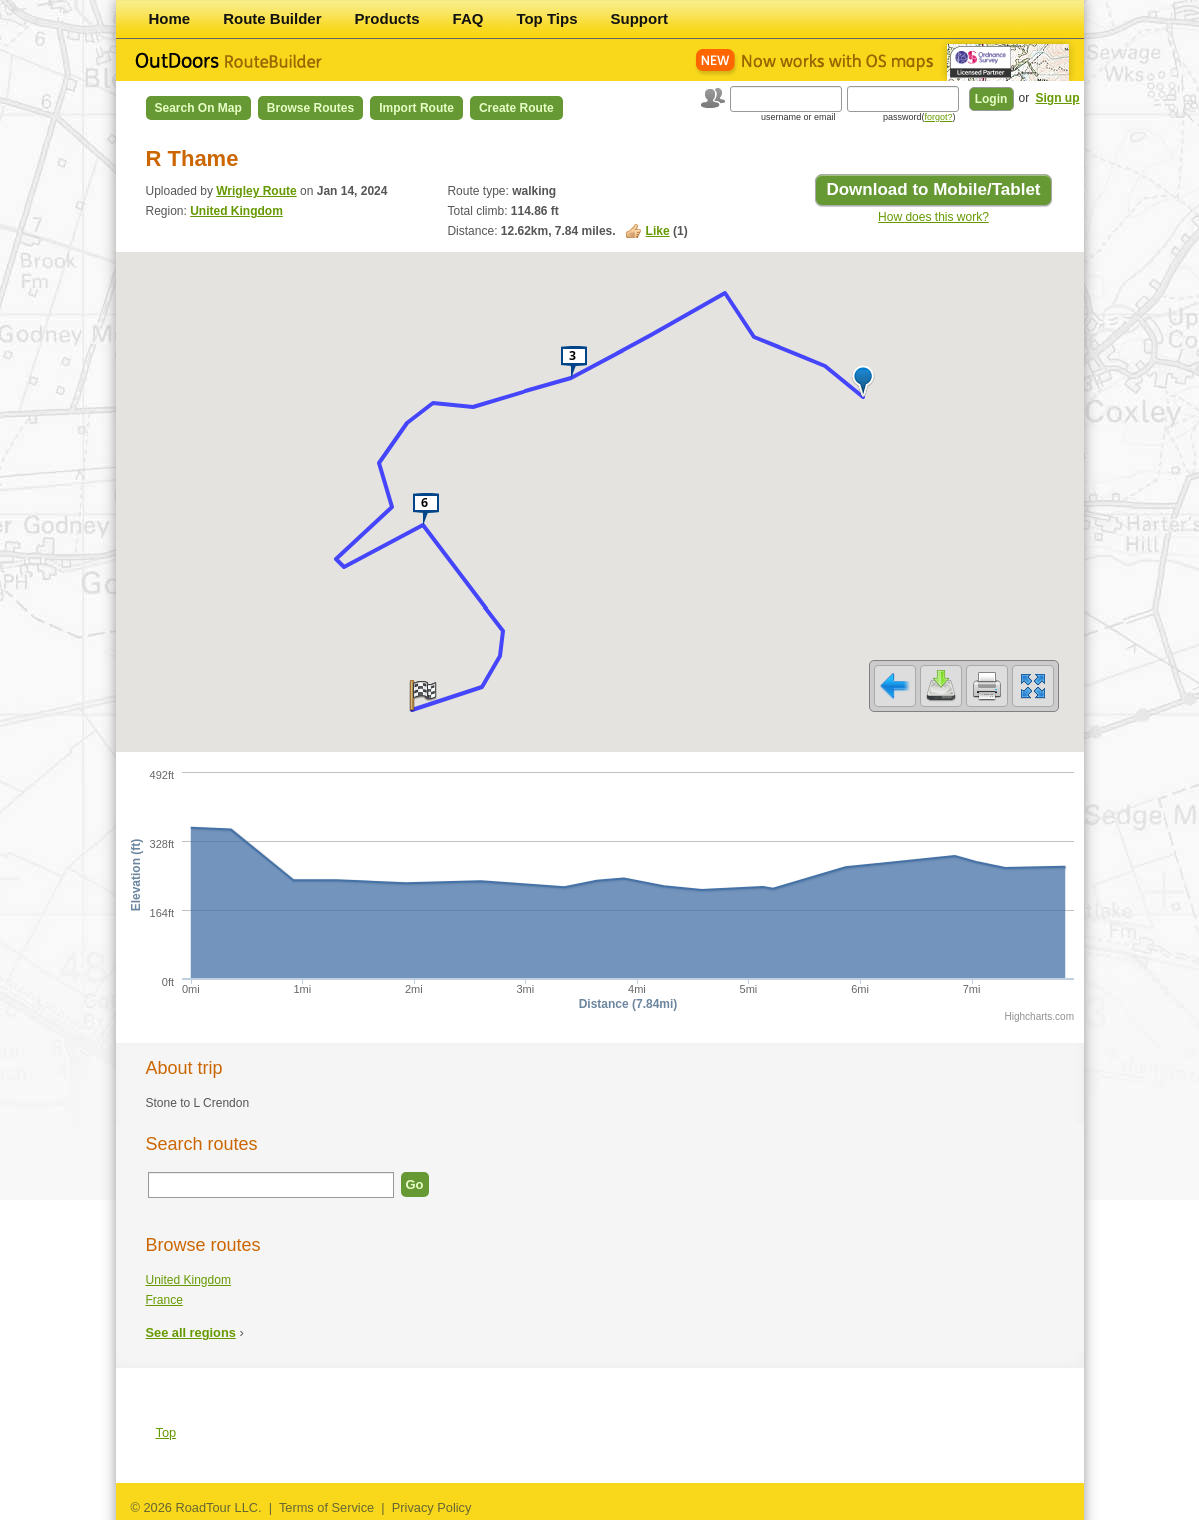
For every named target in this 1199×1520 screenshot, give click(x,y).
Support (640, 18)
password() (919, 117)
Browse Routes (310, 108)
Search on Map (198, 108)
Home (170, 18)
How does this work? (933, 217)
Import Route (416, 108)
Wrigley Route (256, 191)
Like (658, 231)
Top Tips (546, 18)
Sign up (1058, 98)
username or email (798, 117)
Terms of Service (326, 1507)
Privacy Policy (432, 1507)
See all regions (191, 1332)
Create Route (516, 108)
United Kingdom (236, 211)
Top (166, 1432)
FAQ (468, 18)
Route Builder (272, 18)
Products (387, 18)
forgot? (938, 117)
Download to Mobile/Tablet (933, 189)
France (164, 1300)
